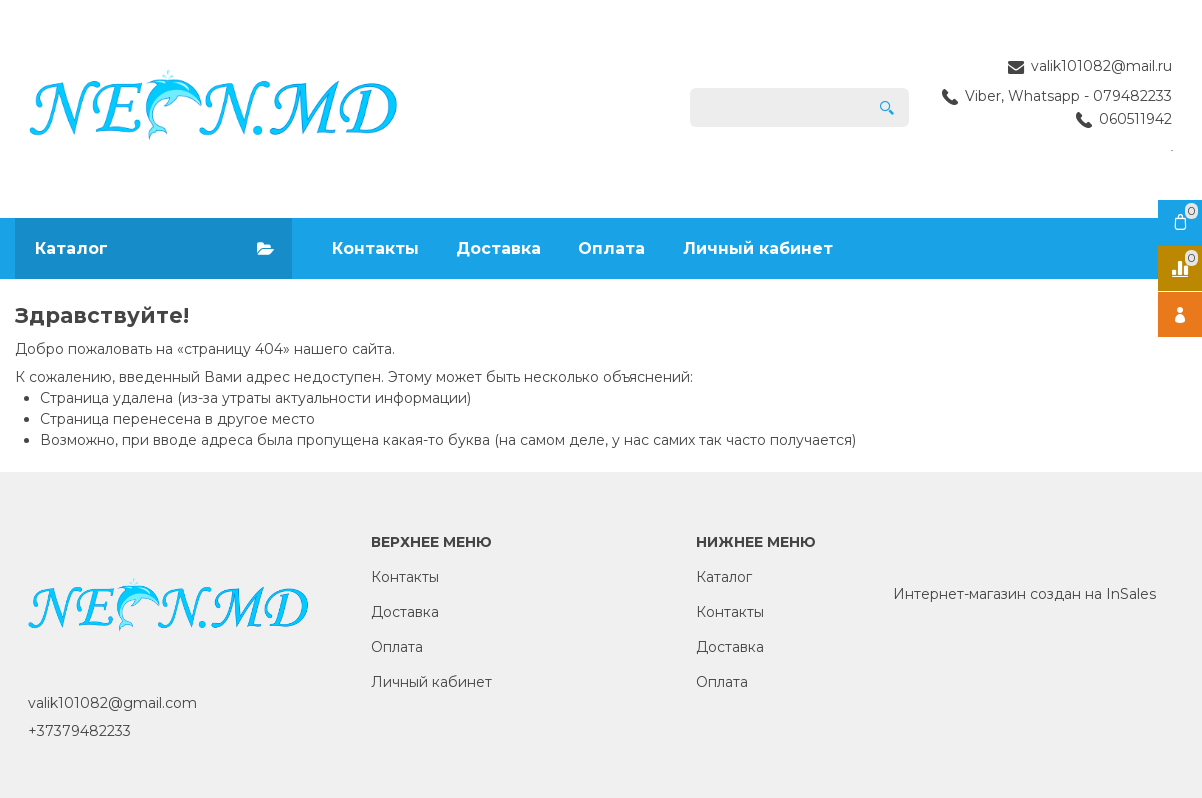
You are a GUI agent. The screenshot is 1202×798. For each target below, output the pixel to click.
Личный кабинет (758, 248)
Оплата (611, 248)
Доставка (498, 248)
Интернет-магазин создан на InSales (1024, 594)
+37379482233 (79, 731)
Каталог (724, 577)
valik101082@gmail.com (112, 703)
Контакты (375, 248)
